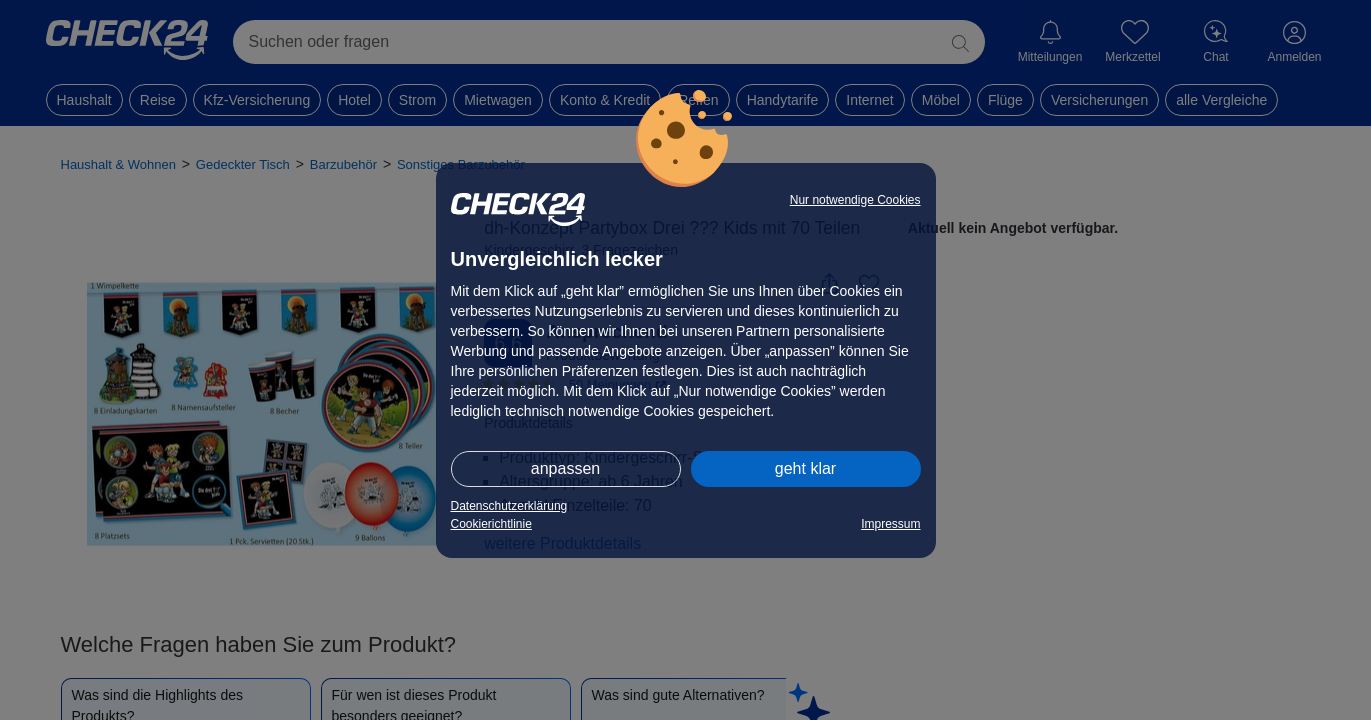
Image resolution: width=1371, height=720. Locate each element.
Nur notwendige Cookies (855, 200)
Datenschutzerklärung (509, 506)
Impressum (890, 524)
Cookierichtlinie (491, 524)
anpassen (565, 468)
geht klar (805, 468)
